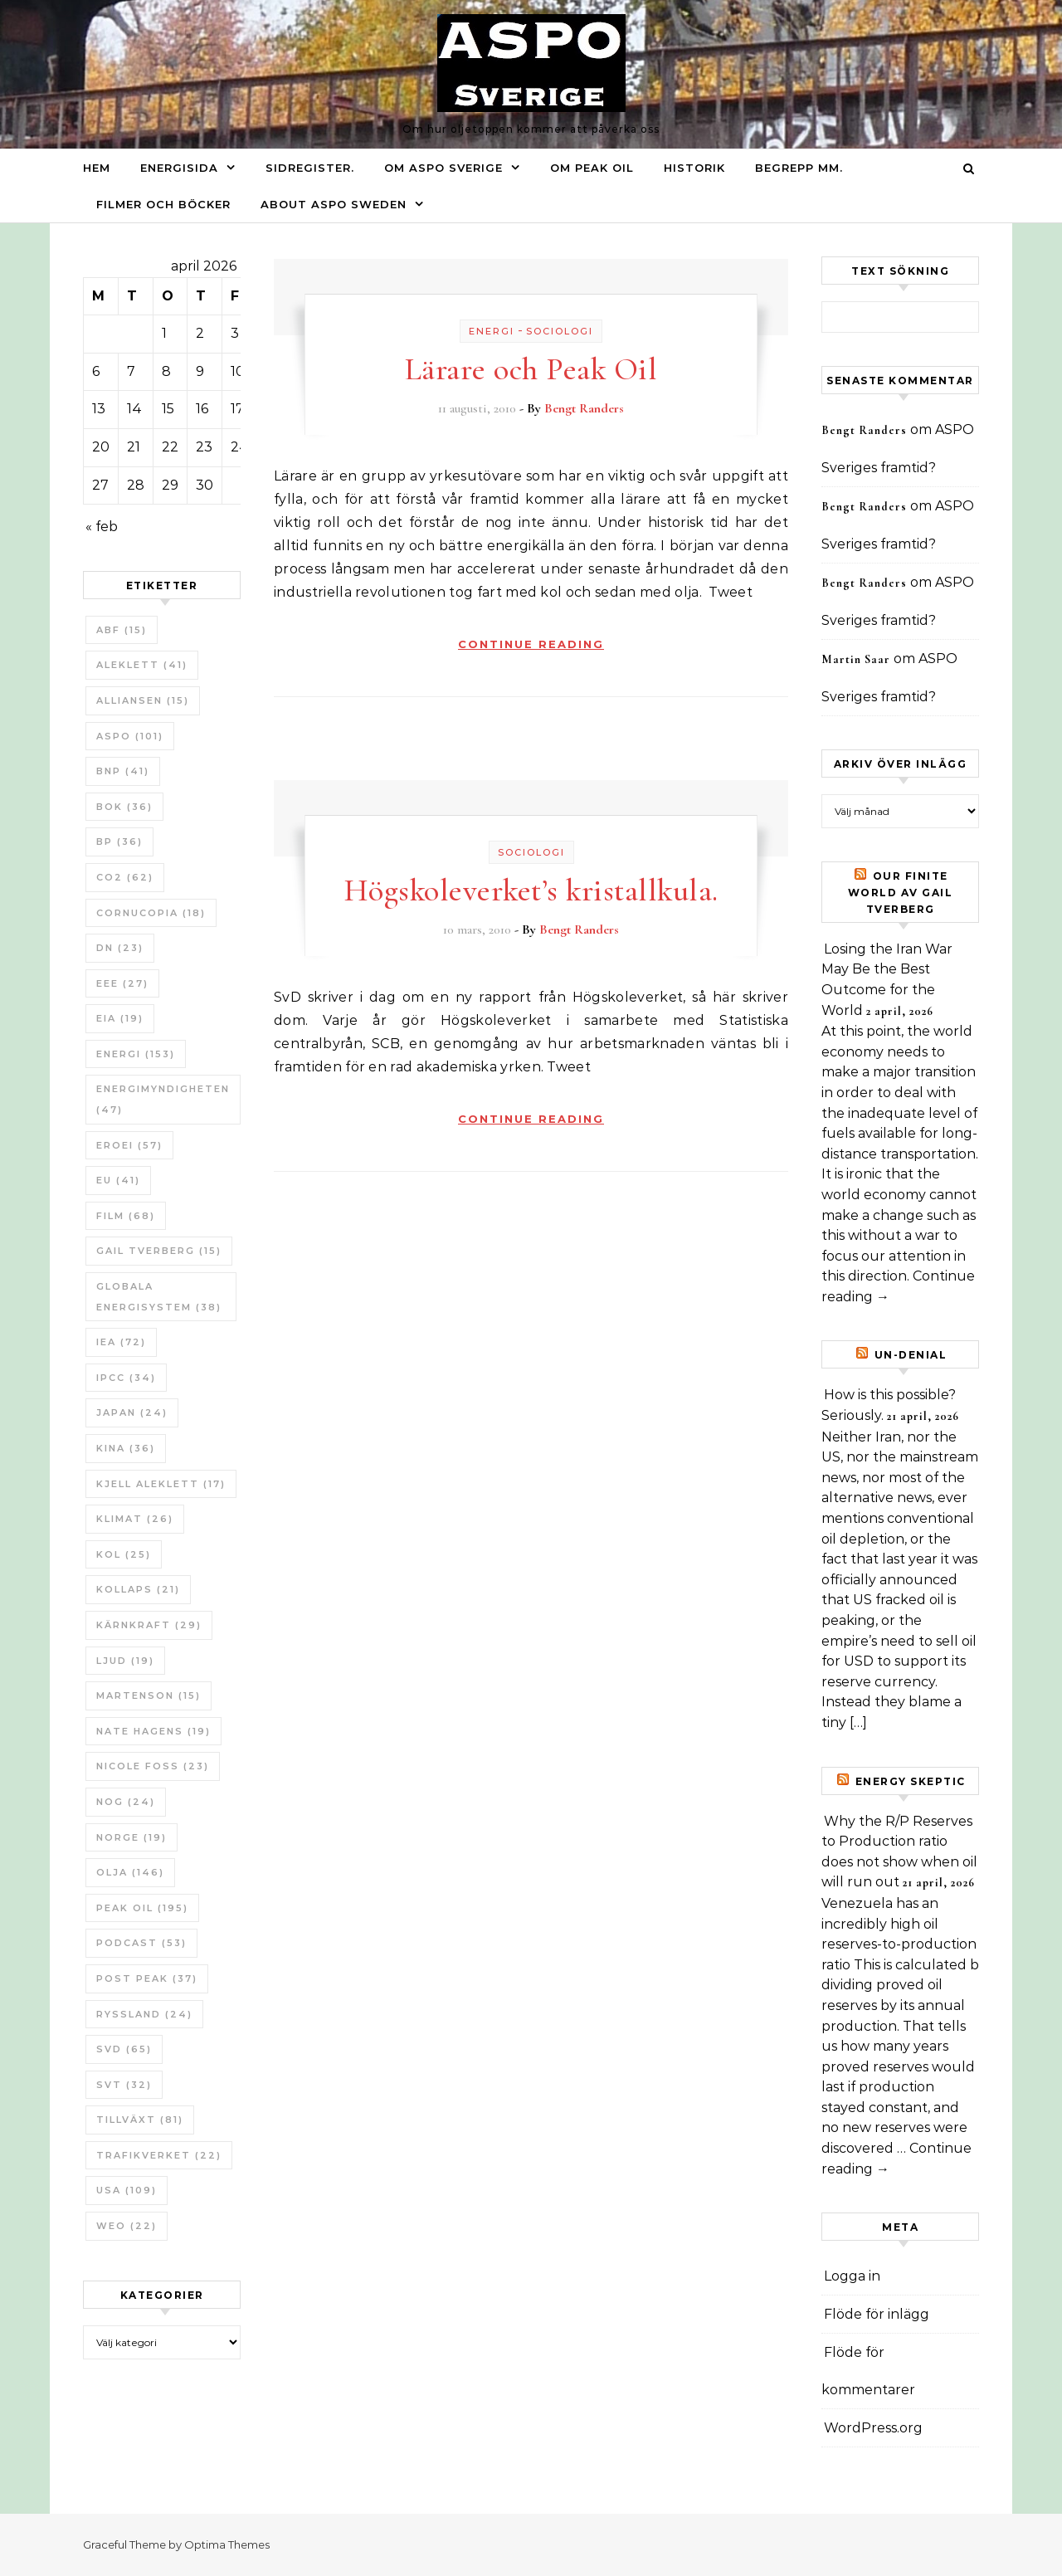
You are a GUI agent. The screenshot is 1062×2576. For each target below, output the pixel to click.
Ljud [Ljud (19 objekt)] (125, 1660)
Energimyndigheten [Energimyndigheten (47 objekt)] (163, 1099)
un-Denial (911, 1355)
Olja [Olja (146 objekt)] (130, 1872)
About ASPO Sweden (334, 204)
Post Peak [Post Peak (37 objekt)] (146, 1978)
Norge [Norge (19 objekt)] (131, 1837)
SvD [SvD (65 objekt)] (124, 2049)
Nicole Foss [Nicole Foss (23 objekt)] (152, 1766)
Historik (694, 167)
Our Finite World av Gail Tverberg (900, 892)
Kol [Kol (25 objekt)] (123, 1554)
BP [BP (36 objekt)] (119, 841)
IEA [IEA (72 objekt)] (121, 1342)
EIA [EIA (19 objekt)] (120, 1018)
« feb (101, 526)
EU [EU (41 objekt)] (118, 1180)
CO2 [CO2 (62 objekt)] (124, 877)
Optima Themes (227, 2544)
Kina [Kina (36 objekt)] (125, 1448)
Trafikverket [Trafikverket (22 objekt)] (159, 2155)
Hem (96, 167)
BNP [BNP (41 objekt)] (122, 771)
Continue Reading (531, 644)
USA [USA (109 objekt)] (126, 2190)
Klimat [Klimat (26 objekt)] (134, 1519)
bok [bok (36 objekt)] (124, 806)
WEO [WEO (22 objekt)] (126, 2226)
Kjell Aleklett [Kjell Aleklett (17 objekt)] (161, 1484)
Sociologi (559, 331)
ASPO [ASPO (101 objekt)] (129, 736)
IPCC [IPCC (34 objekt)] (126, 1377)
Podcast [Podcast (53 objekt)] (141, 1943)
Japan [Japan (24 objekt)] (132, 1412)
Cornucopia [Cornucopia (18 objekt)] (151, 913)
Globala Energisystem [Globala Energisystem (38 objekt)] (159, 1297)
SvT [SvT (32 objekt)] (124, 2085)
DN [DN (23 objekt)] (120, 948)
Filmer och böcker (163, 204)
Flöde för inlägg (876, 2314)
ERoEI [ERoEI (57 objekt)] (129, 1145)
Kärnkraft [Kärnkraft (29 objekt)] (149, 1625)
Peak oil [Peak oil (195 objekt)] (142, 1908)
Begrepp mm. (799, 167)
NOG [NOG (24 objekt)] (125, 1802)
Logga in (852, 2276)
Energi (491, 331)
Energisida (179, 167)
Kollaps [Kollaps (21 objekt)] (138, 1589)
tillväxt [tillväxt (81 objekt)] (139, 2119)
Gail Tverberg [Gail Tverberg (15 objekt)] (159, 1250)
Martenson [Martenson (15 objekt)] (148, 1695)
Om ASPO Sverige (443, 167)
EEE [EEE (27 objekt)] (122, 983)
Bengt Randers (584, 408)
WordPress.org (873, 2428)
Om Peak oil (592, 167)
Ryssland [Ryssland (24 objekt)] (144, 2014)
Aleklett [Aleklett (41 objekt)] (142, 665)
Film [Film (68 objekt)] (125, 1216)
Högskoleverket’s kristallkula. (531, 890)
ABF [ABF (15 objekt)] (121, 630)
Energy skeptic (910, 1781)
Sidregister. (310, 167)
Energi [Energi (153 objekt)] (135, 1054)
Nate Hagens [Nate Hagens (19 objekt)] (153, 1731)
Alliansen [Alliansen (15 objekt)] (142, 700)
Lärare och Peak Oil (531, 369)
